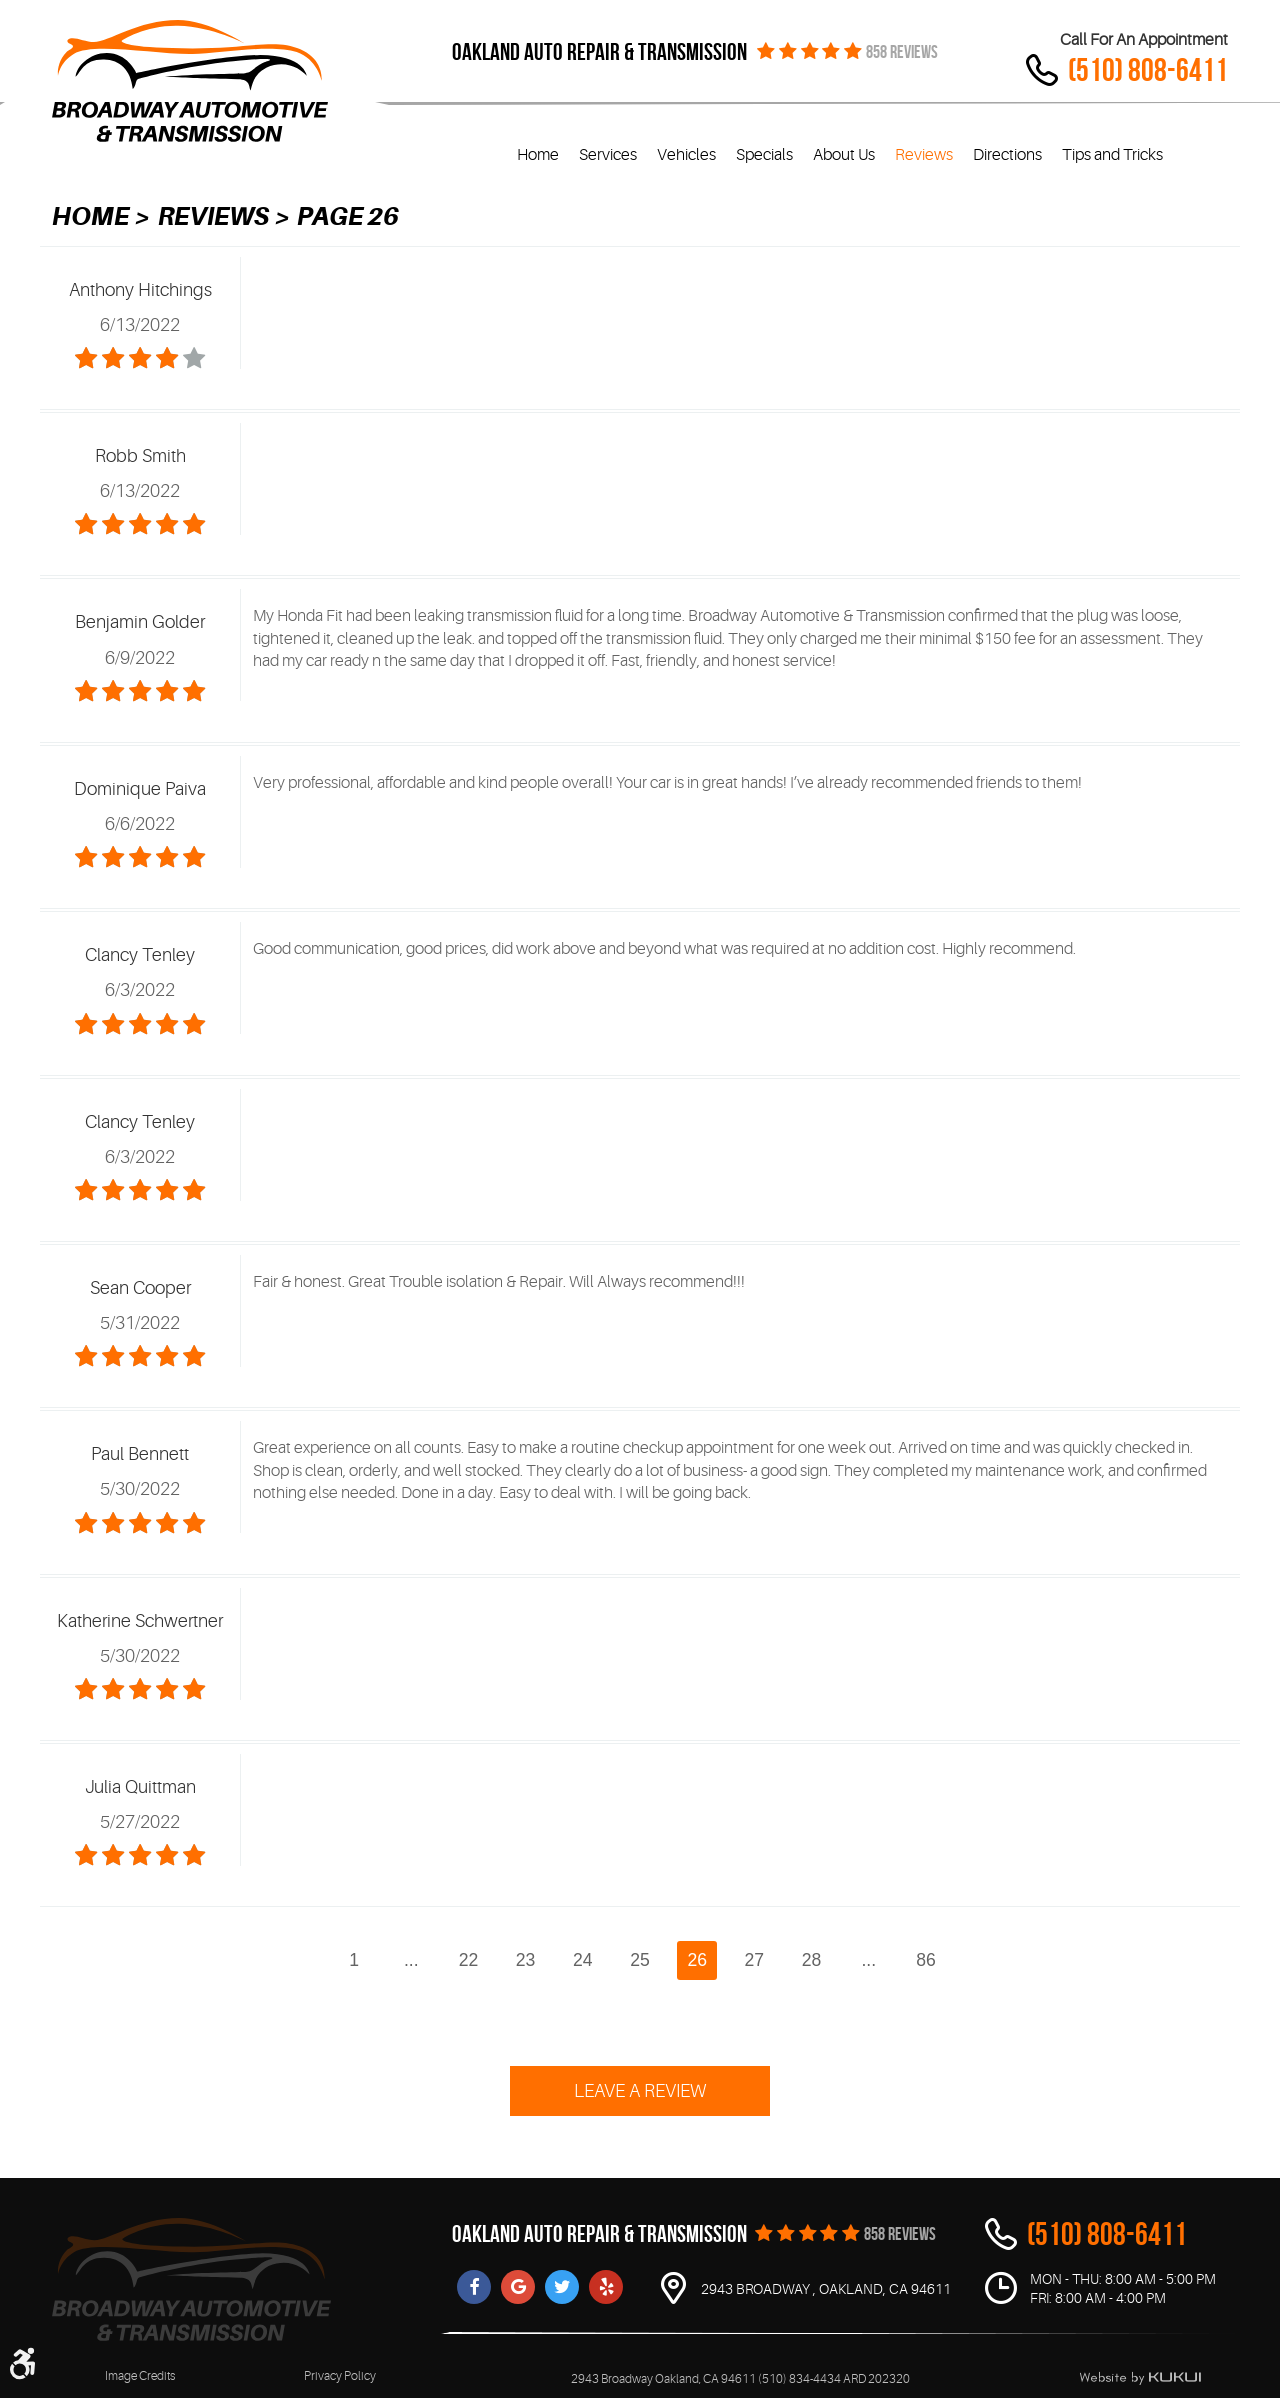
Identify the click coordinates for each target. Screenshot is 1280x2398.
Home (538, 155)
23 (526, 1960)
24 (583, 1960)
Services (608, 155)
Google (518, 2287)
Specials (764, 155)
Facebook (474, 2287)
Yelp (606, 2287)
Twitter (562, 2287)
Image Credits (140, 2376)
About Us (844, 155)
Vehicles (686, 155)
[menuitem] (538, 155)
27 (755, 1960)
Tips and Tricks (1112, 155)
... (411, 1960)
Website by (1140, 2378)
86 (926, 1960)
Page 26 (348, 216)
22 (469, 1960)
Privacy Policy (340, 2376)
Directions (1007, 155)
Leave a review (640, 2091)
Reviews (924, 155)
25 (640, 1960)
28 (812, 1960)
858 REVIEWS (902, 52)
